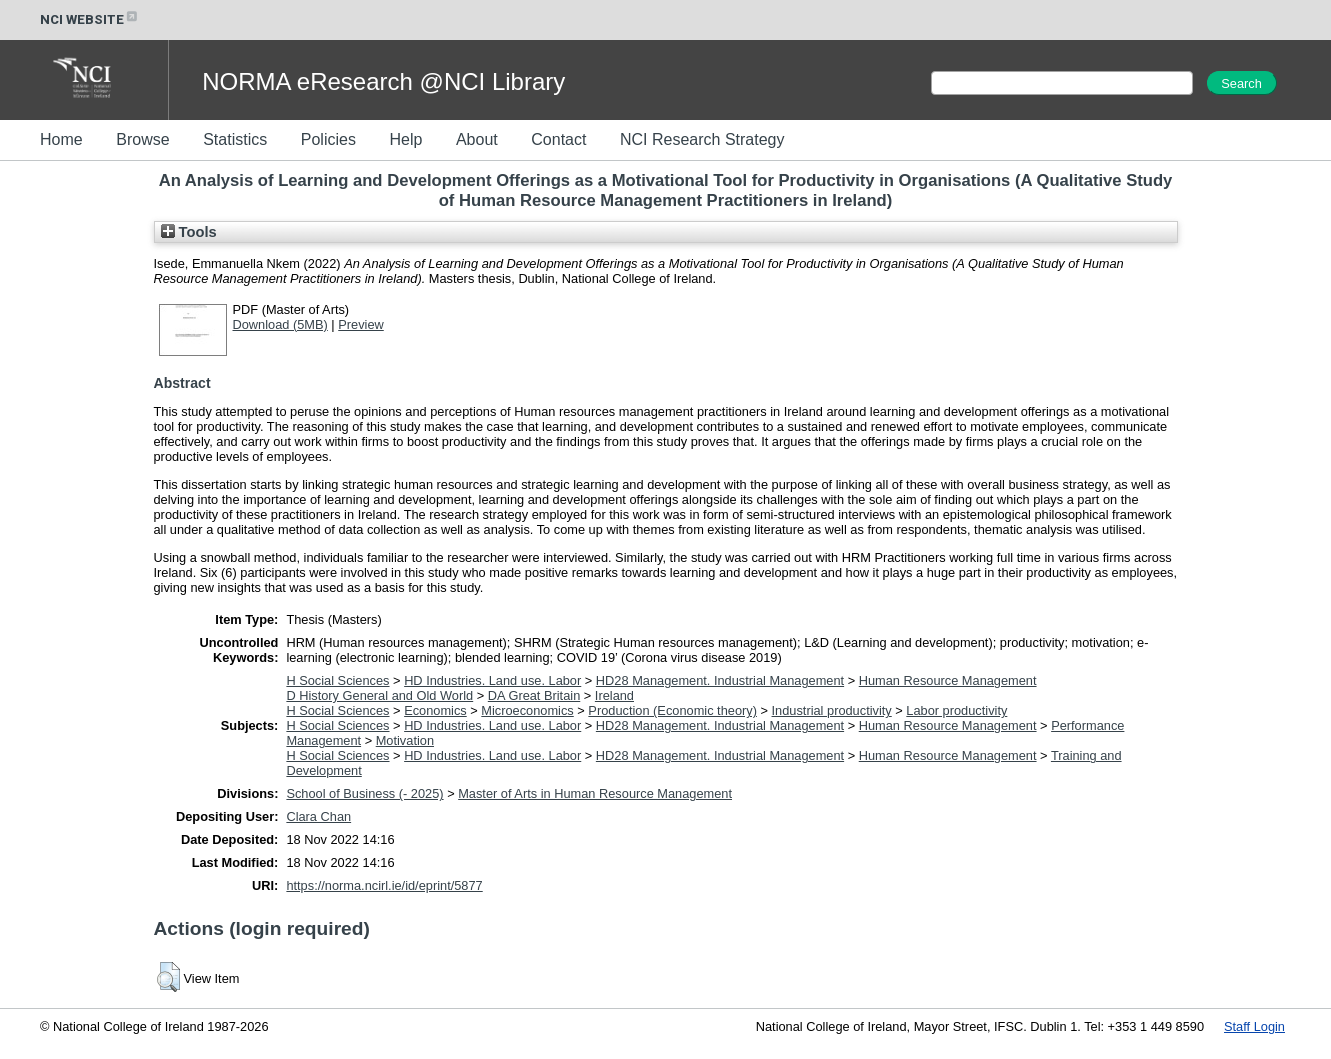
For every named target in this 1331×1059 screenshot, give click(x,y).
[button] (168, 977)
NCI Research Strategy (702, 139)
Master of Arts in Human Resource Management (595, 793)
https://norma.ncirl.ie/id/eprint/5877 (384, 885)
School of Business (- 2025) (364, 793)
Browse (142, 139)
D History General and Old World (379, 695)
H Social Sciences (337, 680)
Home (61, 139)
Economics (435, 710)
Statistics (235, 139)
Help (405, 139)
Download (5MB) (280, 324)
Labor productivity (956, 710)
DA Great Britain (534, 695)
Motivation (405, 740)
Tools (189, 232)
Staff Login (1254, 1026)
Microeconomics (527, 710)
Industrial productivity (832, 710)
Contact (558, 139)
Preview (361, 324)
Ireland (614, 695)
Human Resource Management (948, 680)
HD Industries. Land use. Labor (492, 680)
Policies (328, 139)
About (477, 139)
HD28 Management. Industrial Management (720, 680)
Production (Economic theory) (672, 710)
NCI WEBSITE (90, 19)
